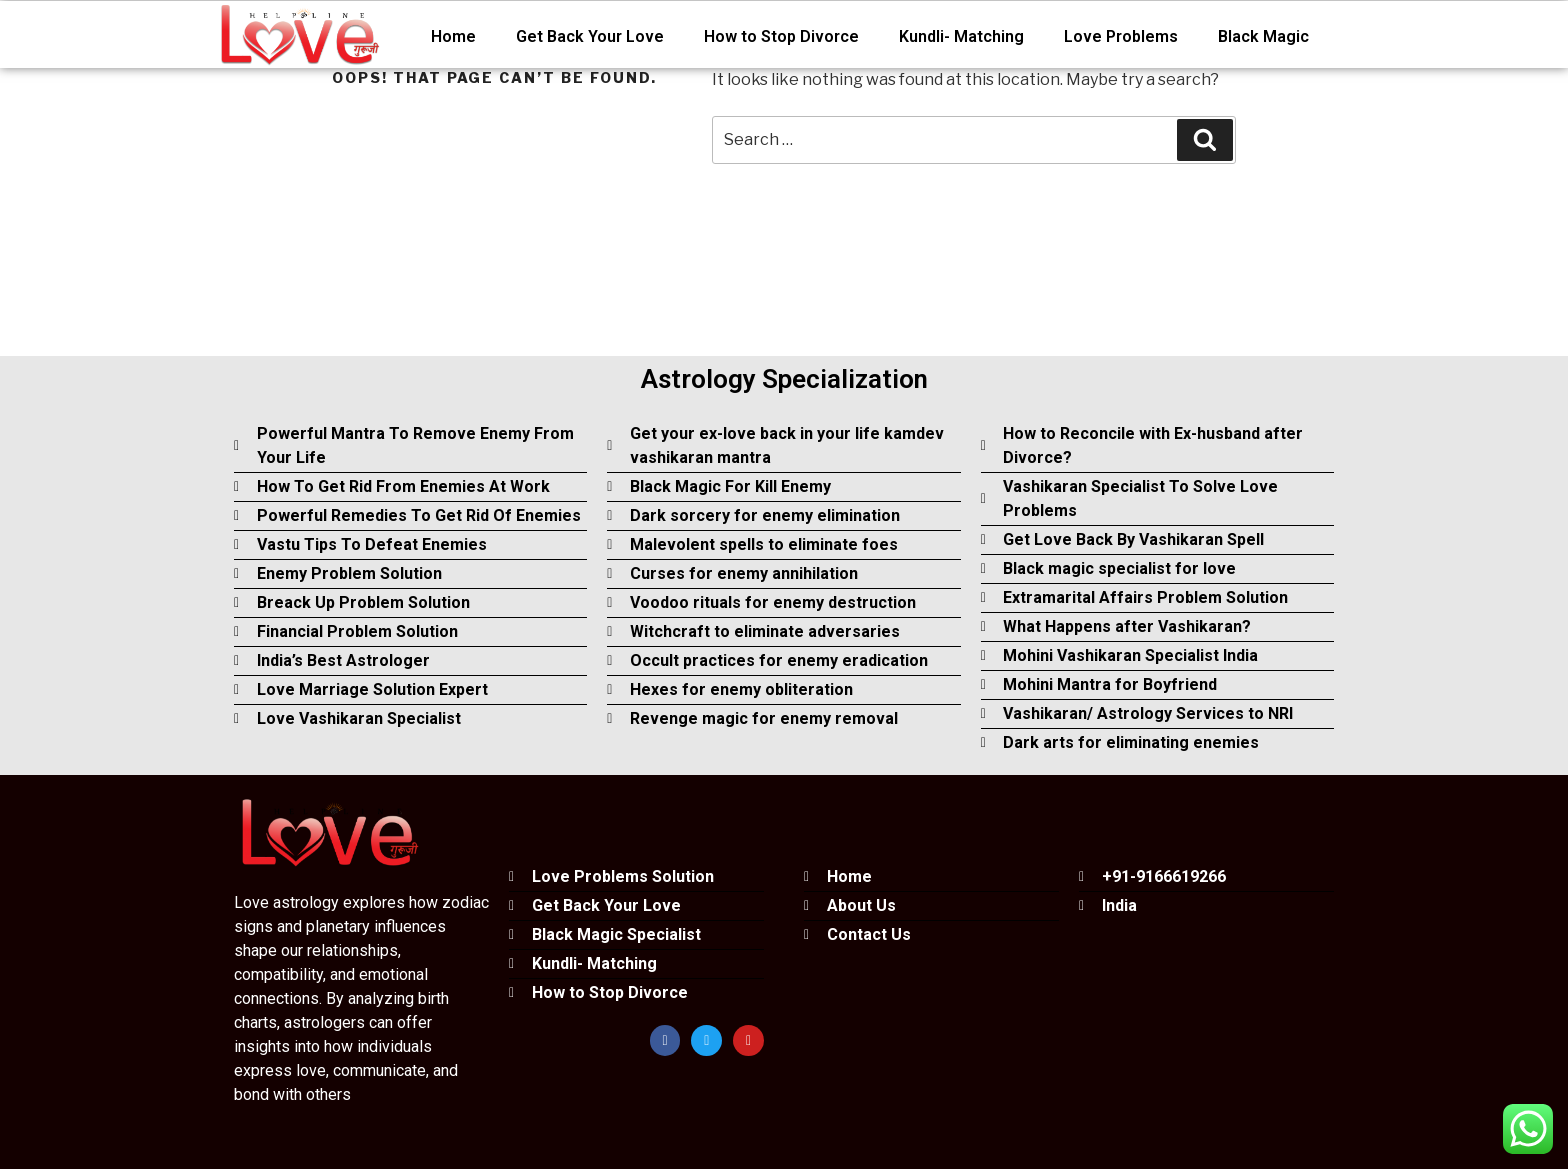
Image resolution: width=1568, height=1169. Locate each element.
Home (453, 36)
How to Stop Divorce (781, 36)
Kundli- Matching (961, 36)
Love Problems (1121, 36)
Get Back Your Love (590, 36)
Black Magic (1263, 36)
